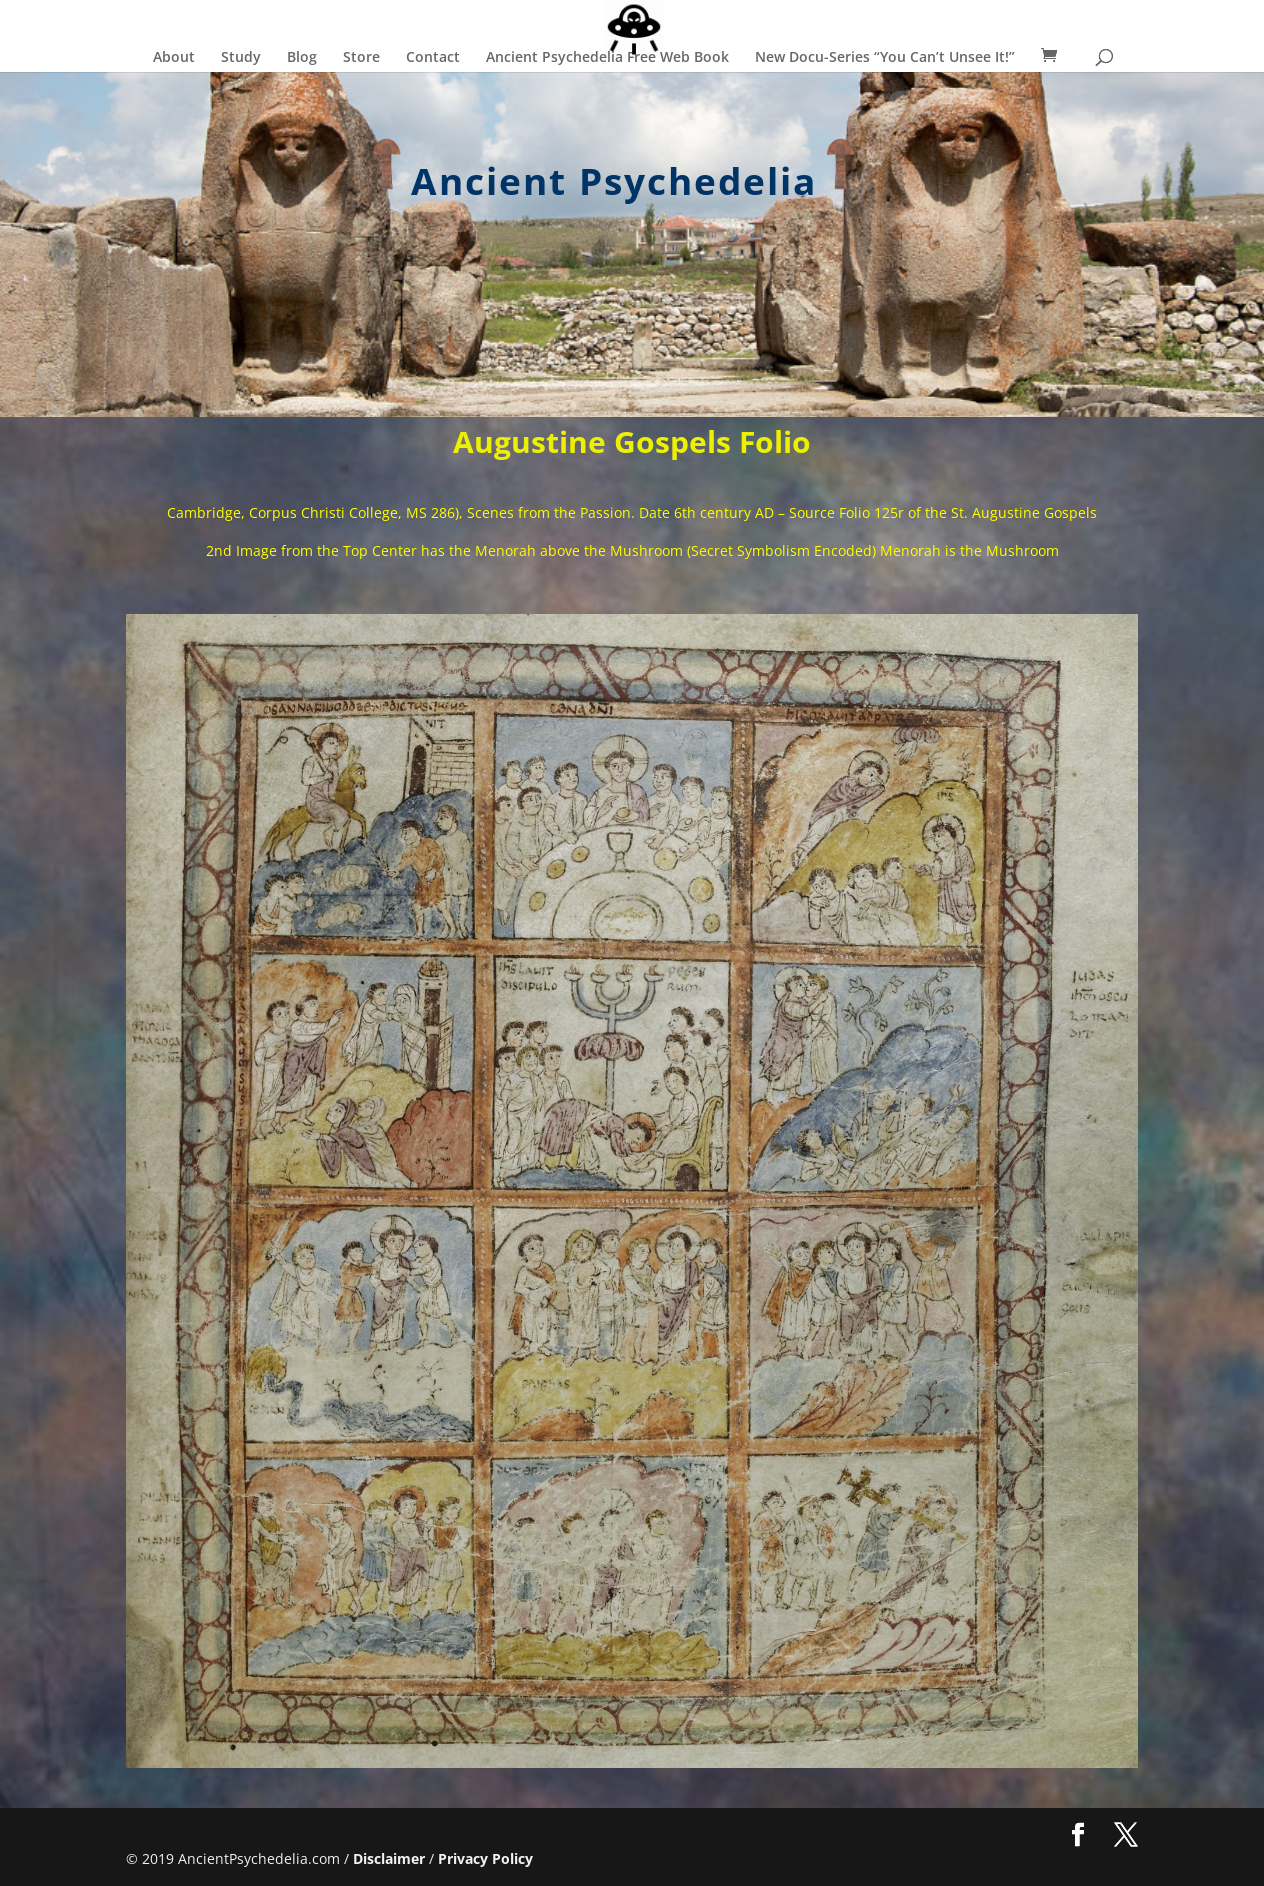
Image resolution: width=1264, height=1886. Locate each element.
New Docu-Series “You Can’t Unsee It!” (885, 58)
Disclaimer (389, 1858)
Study (241, 58)
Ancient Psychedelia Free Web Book (607, 58)
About (174, 58)
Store (361, 58)
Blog (302, 58)
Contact (433, 58)
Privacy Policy (485, 1858)
